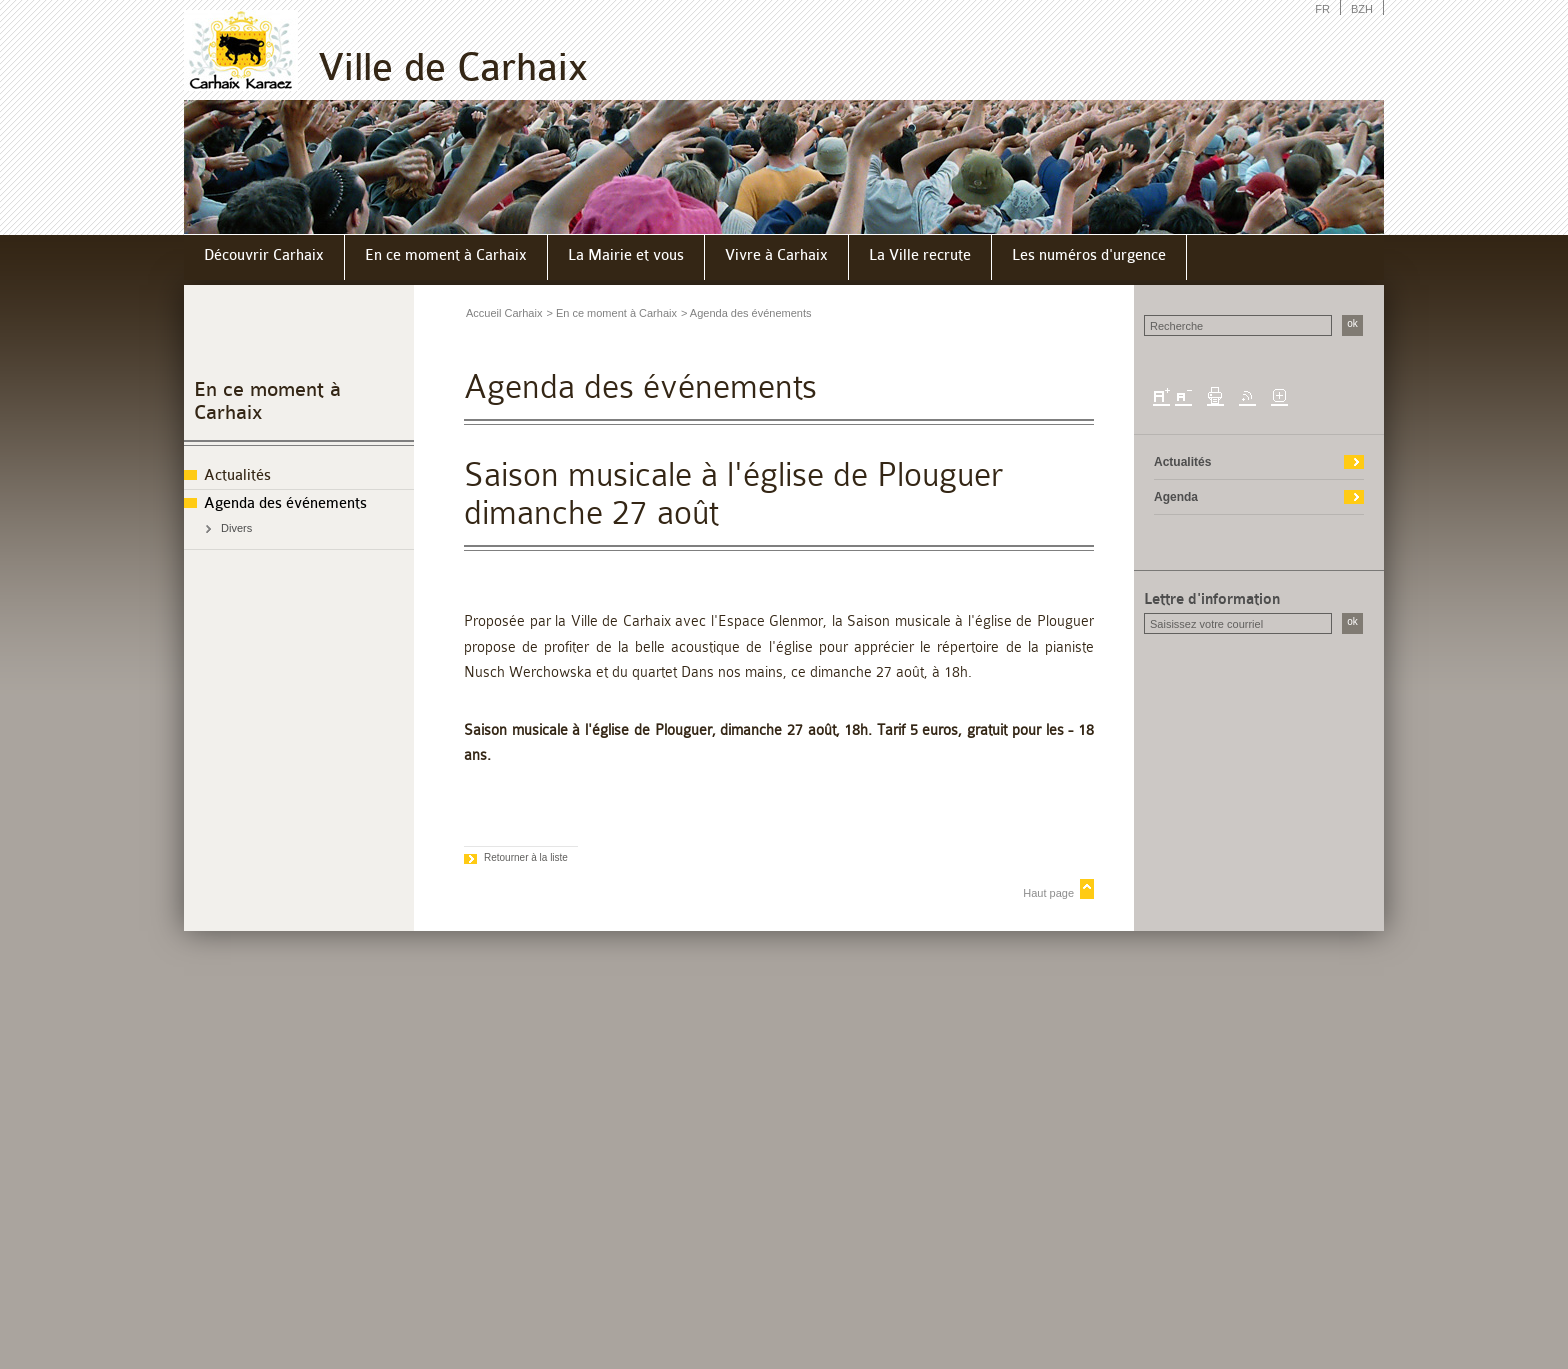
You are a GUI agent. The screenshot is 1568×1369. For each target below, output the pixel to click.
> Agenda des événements (746, 313)
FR (1322, 9)
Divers (236, 528)
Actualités (237, 475)
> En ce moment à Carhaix (611, 313)
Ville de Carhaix (453, 67)
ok (1352, 323)
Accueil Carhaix (504, 313)
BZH (1362, 9)
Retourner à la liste (526, 857)
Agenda (1176, 497)
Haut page (1048, 893)
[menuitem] (264, 257)
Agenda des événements (285, 503)
